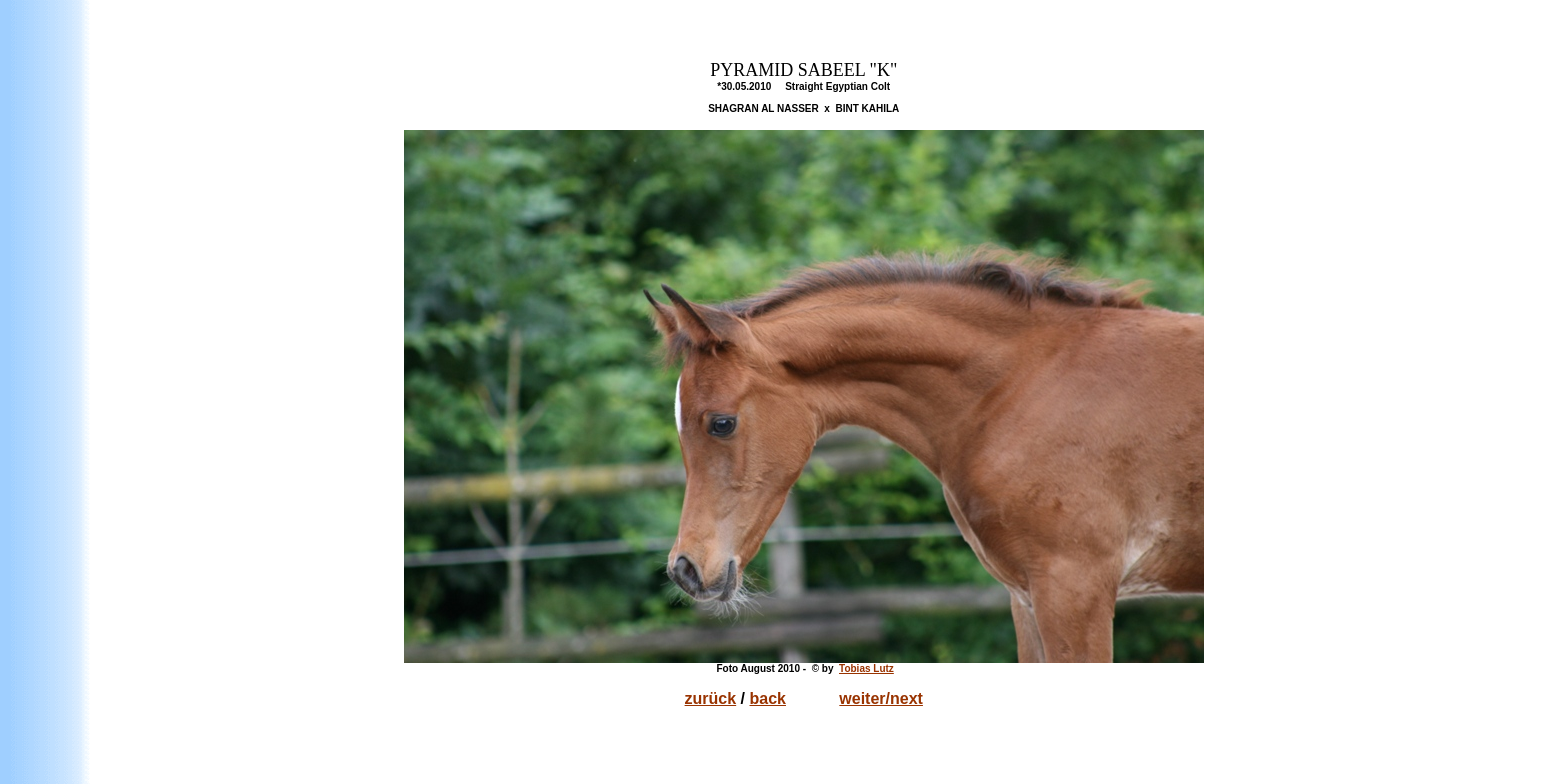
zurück (711, 698)
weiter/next (881, 698)
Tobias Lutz (866, 668)
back (768, 698)
